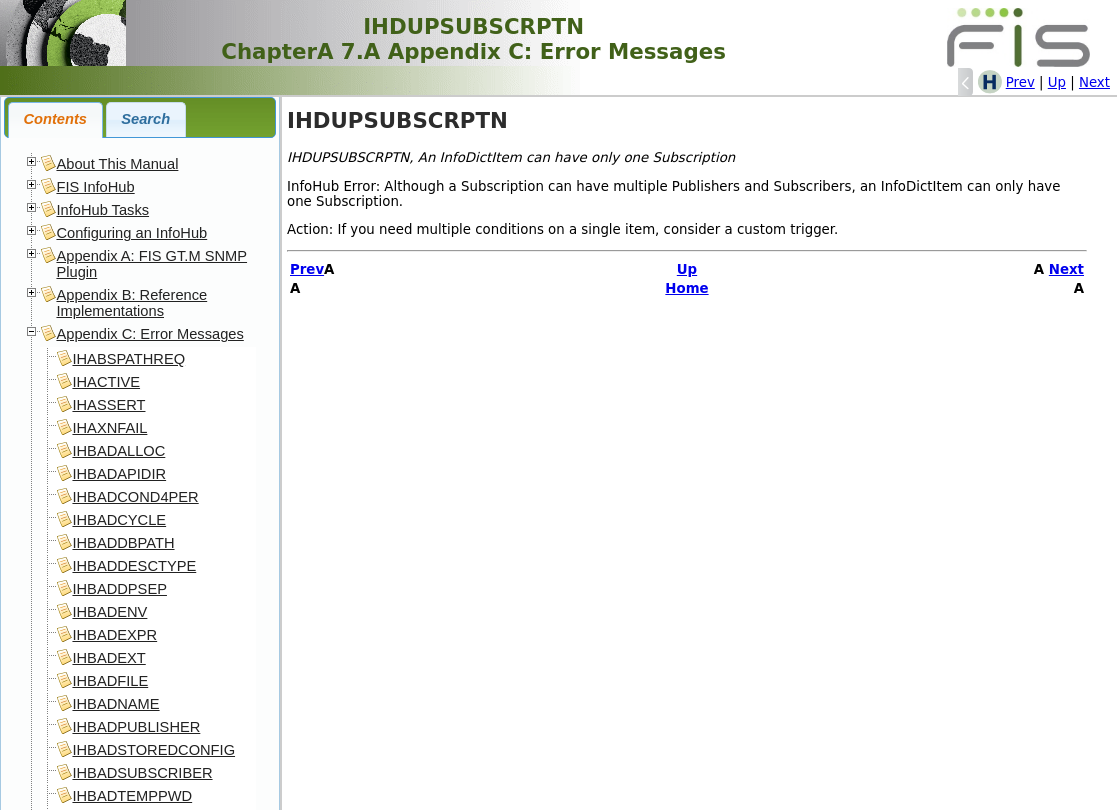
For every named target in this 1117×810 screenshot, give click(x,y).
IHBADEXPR (114, 635)
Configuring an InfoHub (131, 233)
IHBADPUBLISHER (136, 727)
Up (1057, 82)
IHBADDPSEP (119, 589)
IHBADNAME (115, 704)
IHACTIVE (106, 382)
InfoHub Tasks (102, 210)
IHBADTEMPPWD (132, 796)
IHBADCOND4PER (135, 497)
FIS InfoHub (95, 187)
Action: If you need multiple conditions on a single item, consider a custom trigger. (562, 229)
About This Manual (117, 164)
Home (686, 288)
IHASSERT (108, 405)
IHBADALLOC (118, 451)
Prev (1020, 82)
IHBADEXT (108, 658)
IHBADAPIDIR (119, 474)
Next (1094, 82)
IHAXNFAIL (109, 428)
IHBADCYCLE (119, 520)
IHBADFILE (110, 681)
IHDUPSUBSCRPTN (397, 120)
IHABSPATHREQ (128, 359)
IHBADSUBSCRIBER (142, 773)
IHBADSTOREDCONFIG (153, 750)
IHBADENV (109, 612)
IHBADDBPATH (123, 543)
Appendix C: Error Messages (149, 334)
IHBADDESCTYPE (134, 566)
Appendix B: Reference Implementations (131, 303)
